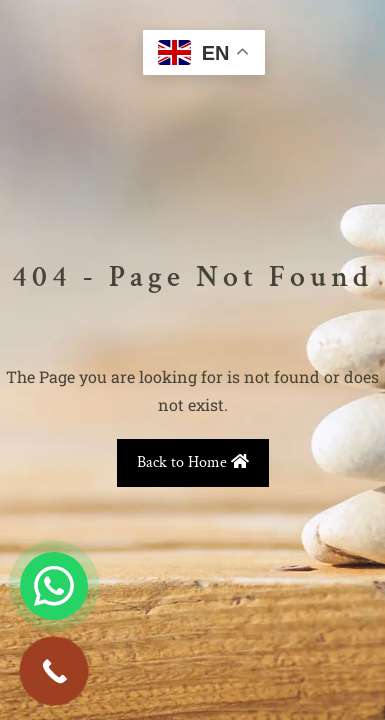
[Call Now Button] (54, 671)
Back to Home (193, 462)
